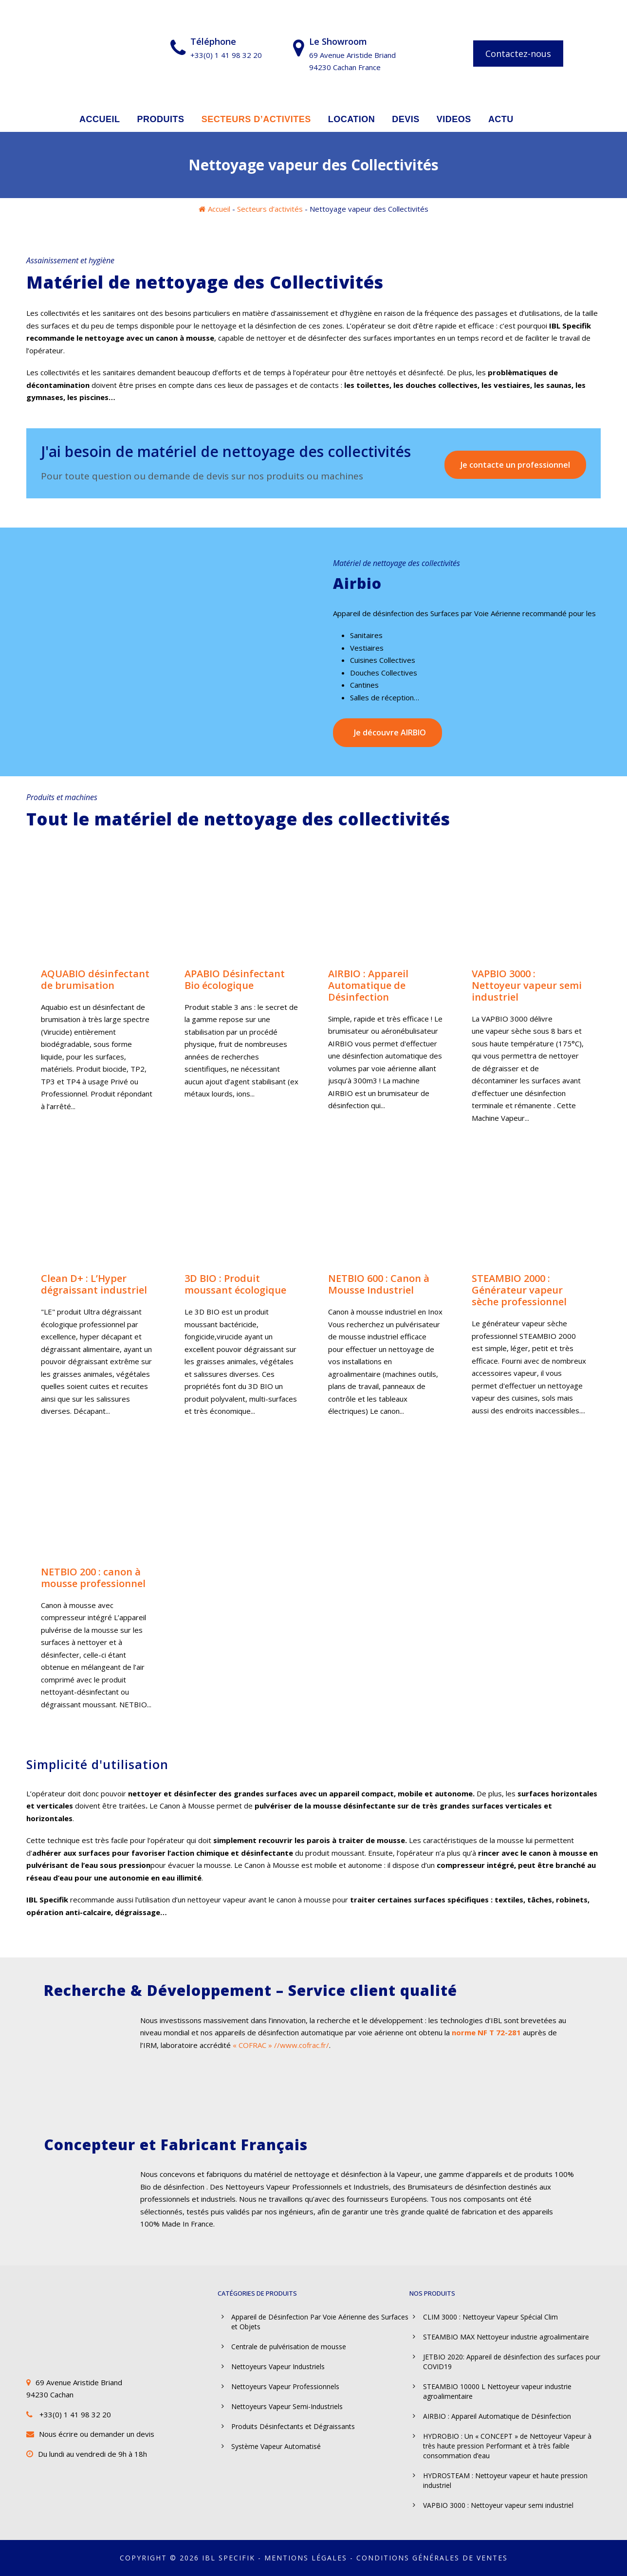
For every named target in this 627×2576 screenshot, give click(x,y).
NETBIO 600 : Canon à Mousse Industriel (378, 1284)
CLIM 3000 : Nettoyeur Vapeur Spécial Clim (490, 2316)
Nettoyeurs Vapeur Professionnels (285, 2386)
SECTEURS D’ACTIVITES (256, 119)
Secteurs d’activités (270, 209)
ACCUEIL (99, 119)
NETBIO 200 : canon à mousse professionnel (93, 1577)
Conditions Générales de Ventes (432, 2557)
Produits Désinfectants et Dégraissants (293, 2426)
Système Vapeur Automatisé (276, 2446)
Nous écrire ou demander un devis (96, 2434)
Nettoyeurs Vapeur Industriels (278, 2366)
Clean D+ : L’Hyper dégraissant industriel (94, 1284)
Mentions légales (305, 2557)
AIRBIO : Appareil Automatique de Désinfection (368, 985)
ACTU (501, 119)
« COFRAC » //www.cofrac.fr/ (281, 2045)
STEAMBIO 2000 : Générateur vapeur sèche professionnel (519, 1290)
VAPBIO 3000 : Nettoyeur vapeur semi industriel (527, 985)
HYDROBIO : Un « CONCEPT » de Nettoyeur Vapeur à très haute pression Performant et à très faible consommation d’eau (507, 2445)
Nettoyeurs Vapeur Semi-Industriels (287, 2406)
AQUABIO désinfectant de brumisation (95, 979)
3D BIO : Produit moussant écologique (235, 1284)
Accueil (219, 209)
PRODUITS (160, 119)
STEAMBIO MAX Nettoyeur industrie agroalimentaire (506, 2336)
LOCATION (351, 119)
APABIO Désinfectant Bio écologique (234, 979)
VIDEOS (454, 119)
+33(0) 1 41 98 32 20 (75, 2414)
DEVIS (406, 119)
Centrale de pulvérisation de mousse (288, 2346)
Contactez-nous (518, 53)
